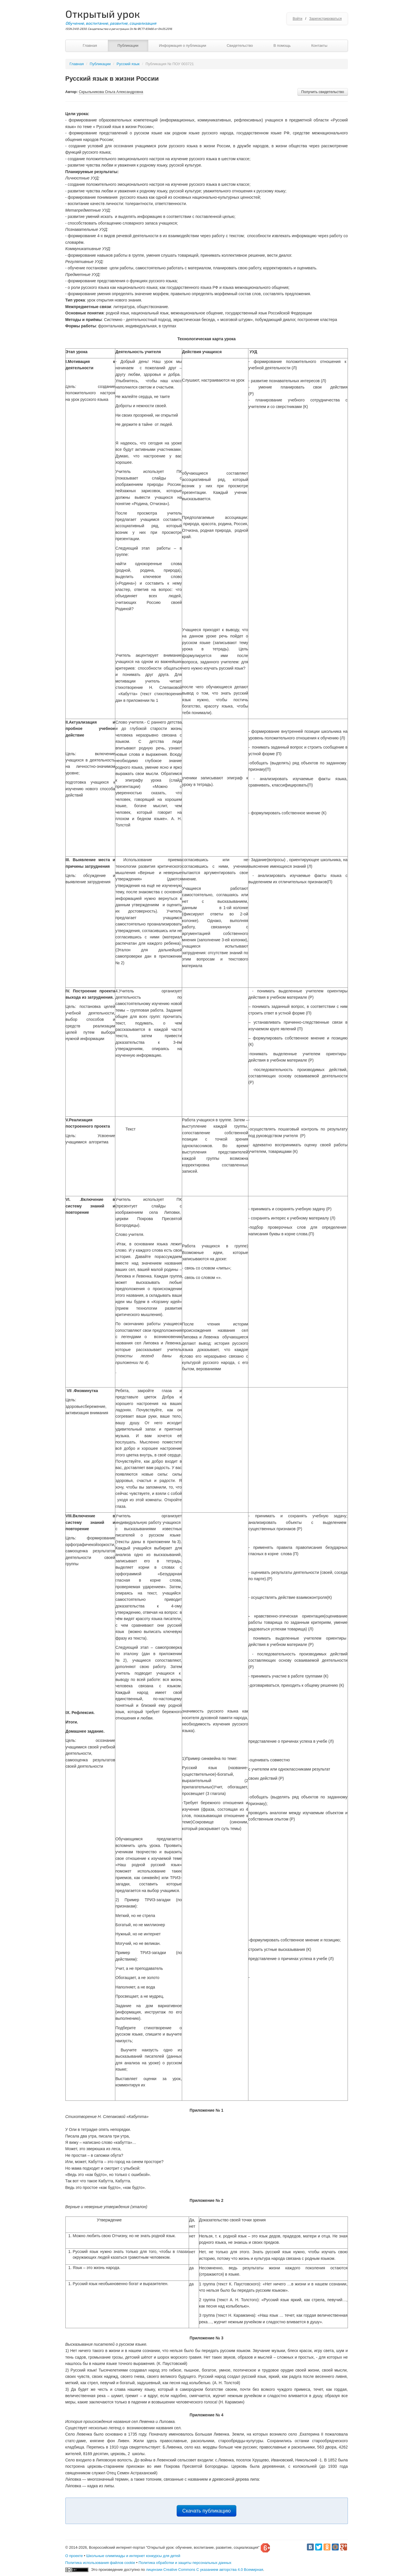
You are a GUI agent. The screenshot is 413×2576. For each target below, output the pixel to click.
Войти (297, 19)
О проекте (74, 2556)
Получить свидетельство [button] (322, 92)
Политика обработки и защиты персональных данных (185, 2562)
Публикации (128, 45)
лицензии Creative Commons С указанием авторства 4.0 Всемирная (204, 2569)
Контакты (319, 45)
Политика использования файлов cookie (100, 2562)
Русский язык (128, 64)
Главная (90, 45)
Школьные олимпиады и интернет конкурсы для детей (133, 2556)
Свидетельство (240, 45)
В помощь (282, 45)
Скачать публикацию (206, 2511)
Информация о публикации (182, 45)
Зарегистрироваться (325, 19)
